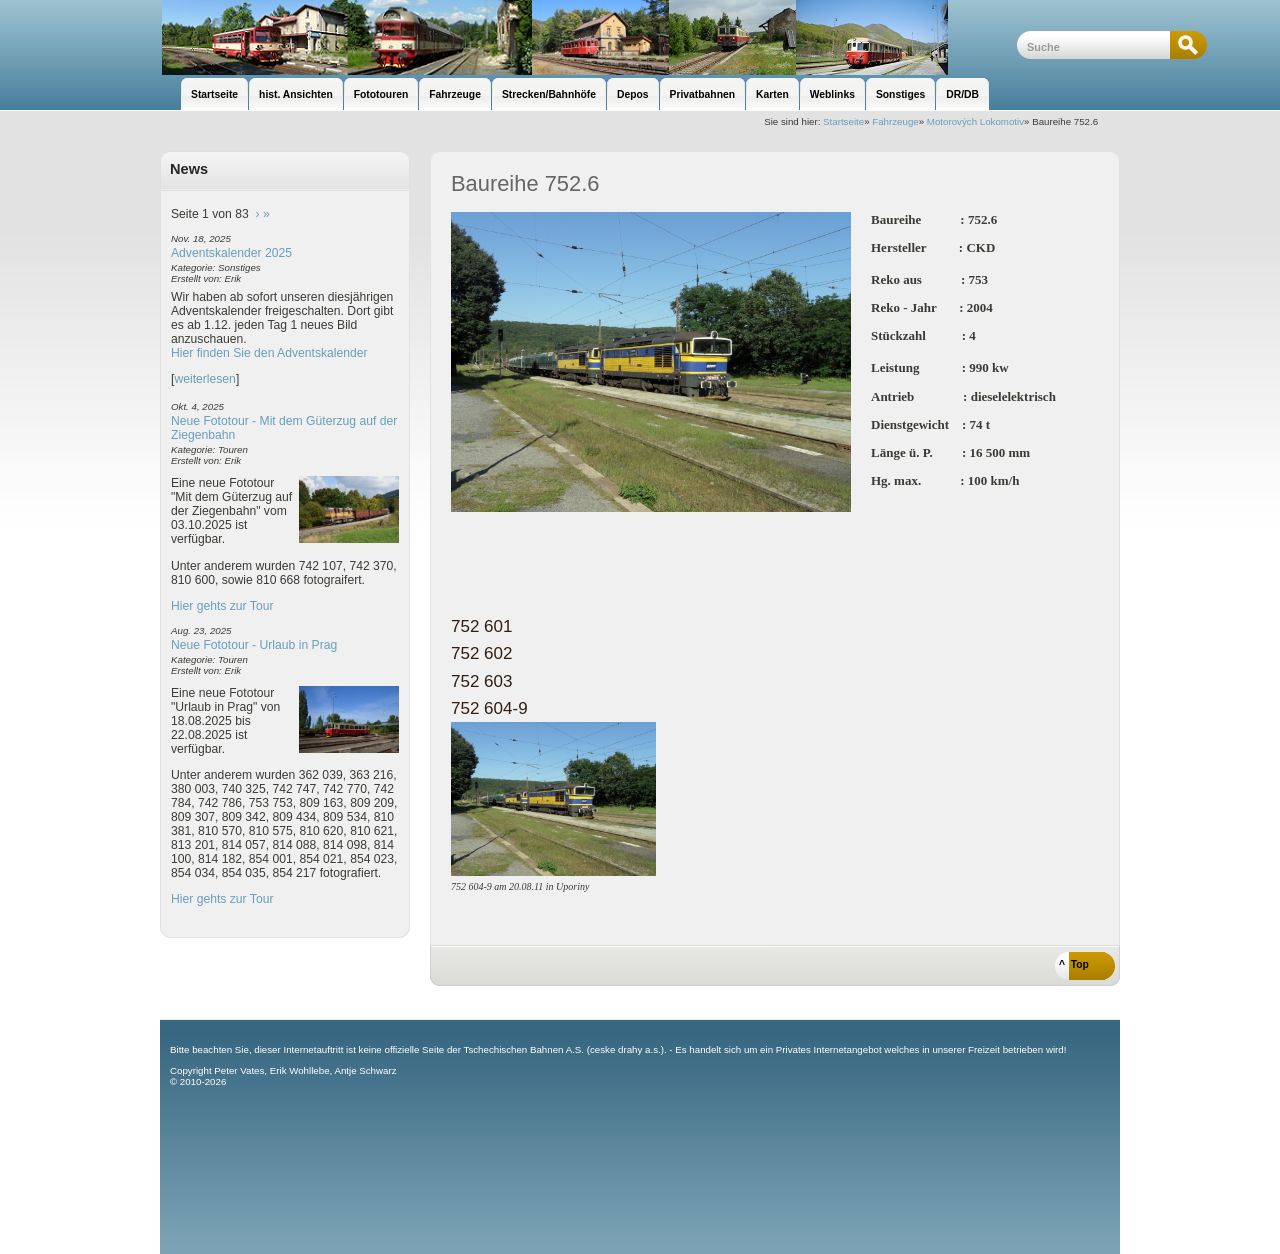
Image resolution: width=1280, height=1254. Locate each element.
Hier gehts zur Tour (222, 606)
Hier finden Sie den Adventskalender (269, 353)
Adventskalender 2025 (231, 253)
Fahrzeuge (895, 121)
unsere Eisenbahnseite (588, 37)
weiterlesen (205, 379)
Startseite (843, 121)
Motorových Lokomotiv (975, 121)
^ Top (1074, 964)
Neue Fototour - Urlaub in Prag (254, 645)
